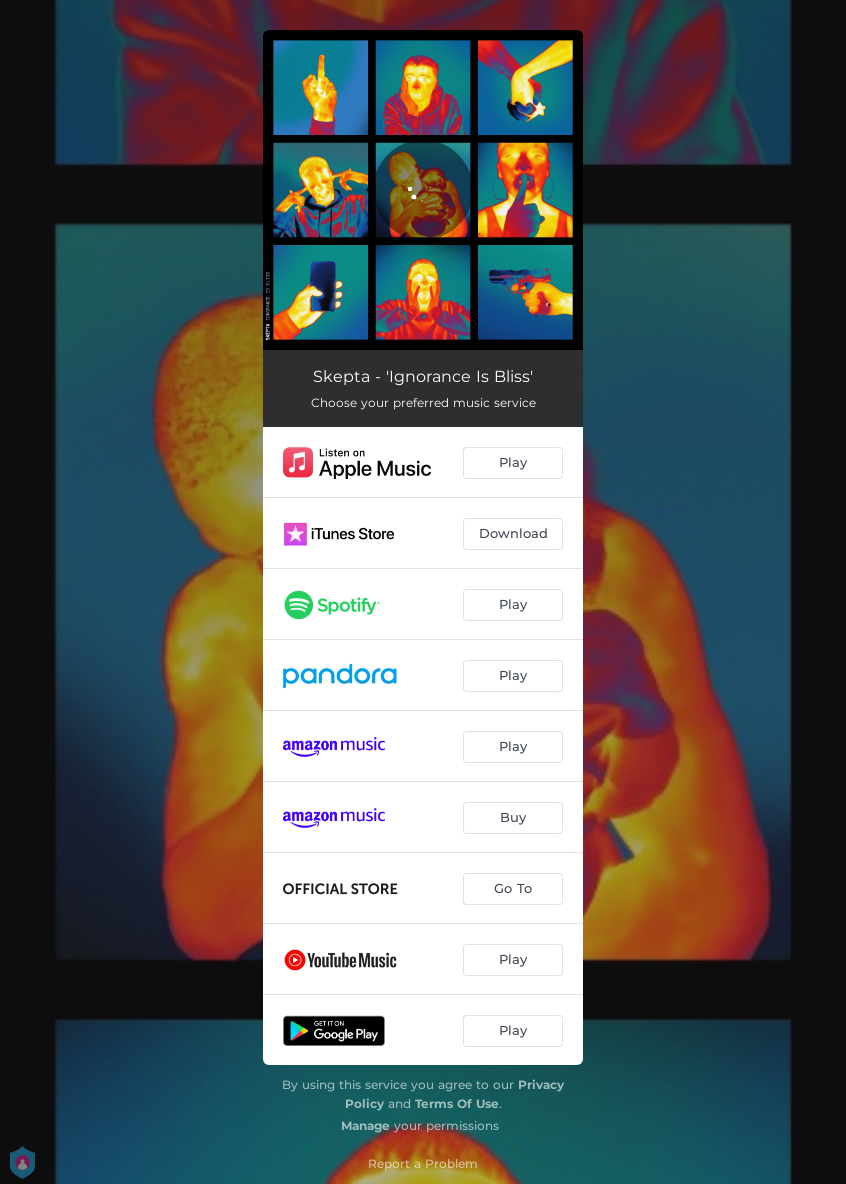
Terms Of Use (457, 1103)
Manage (365, 1125)
